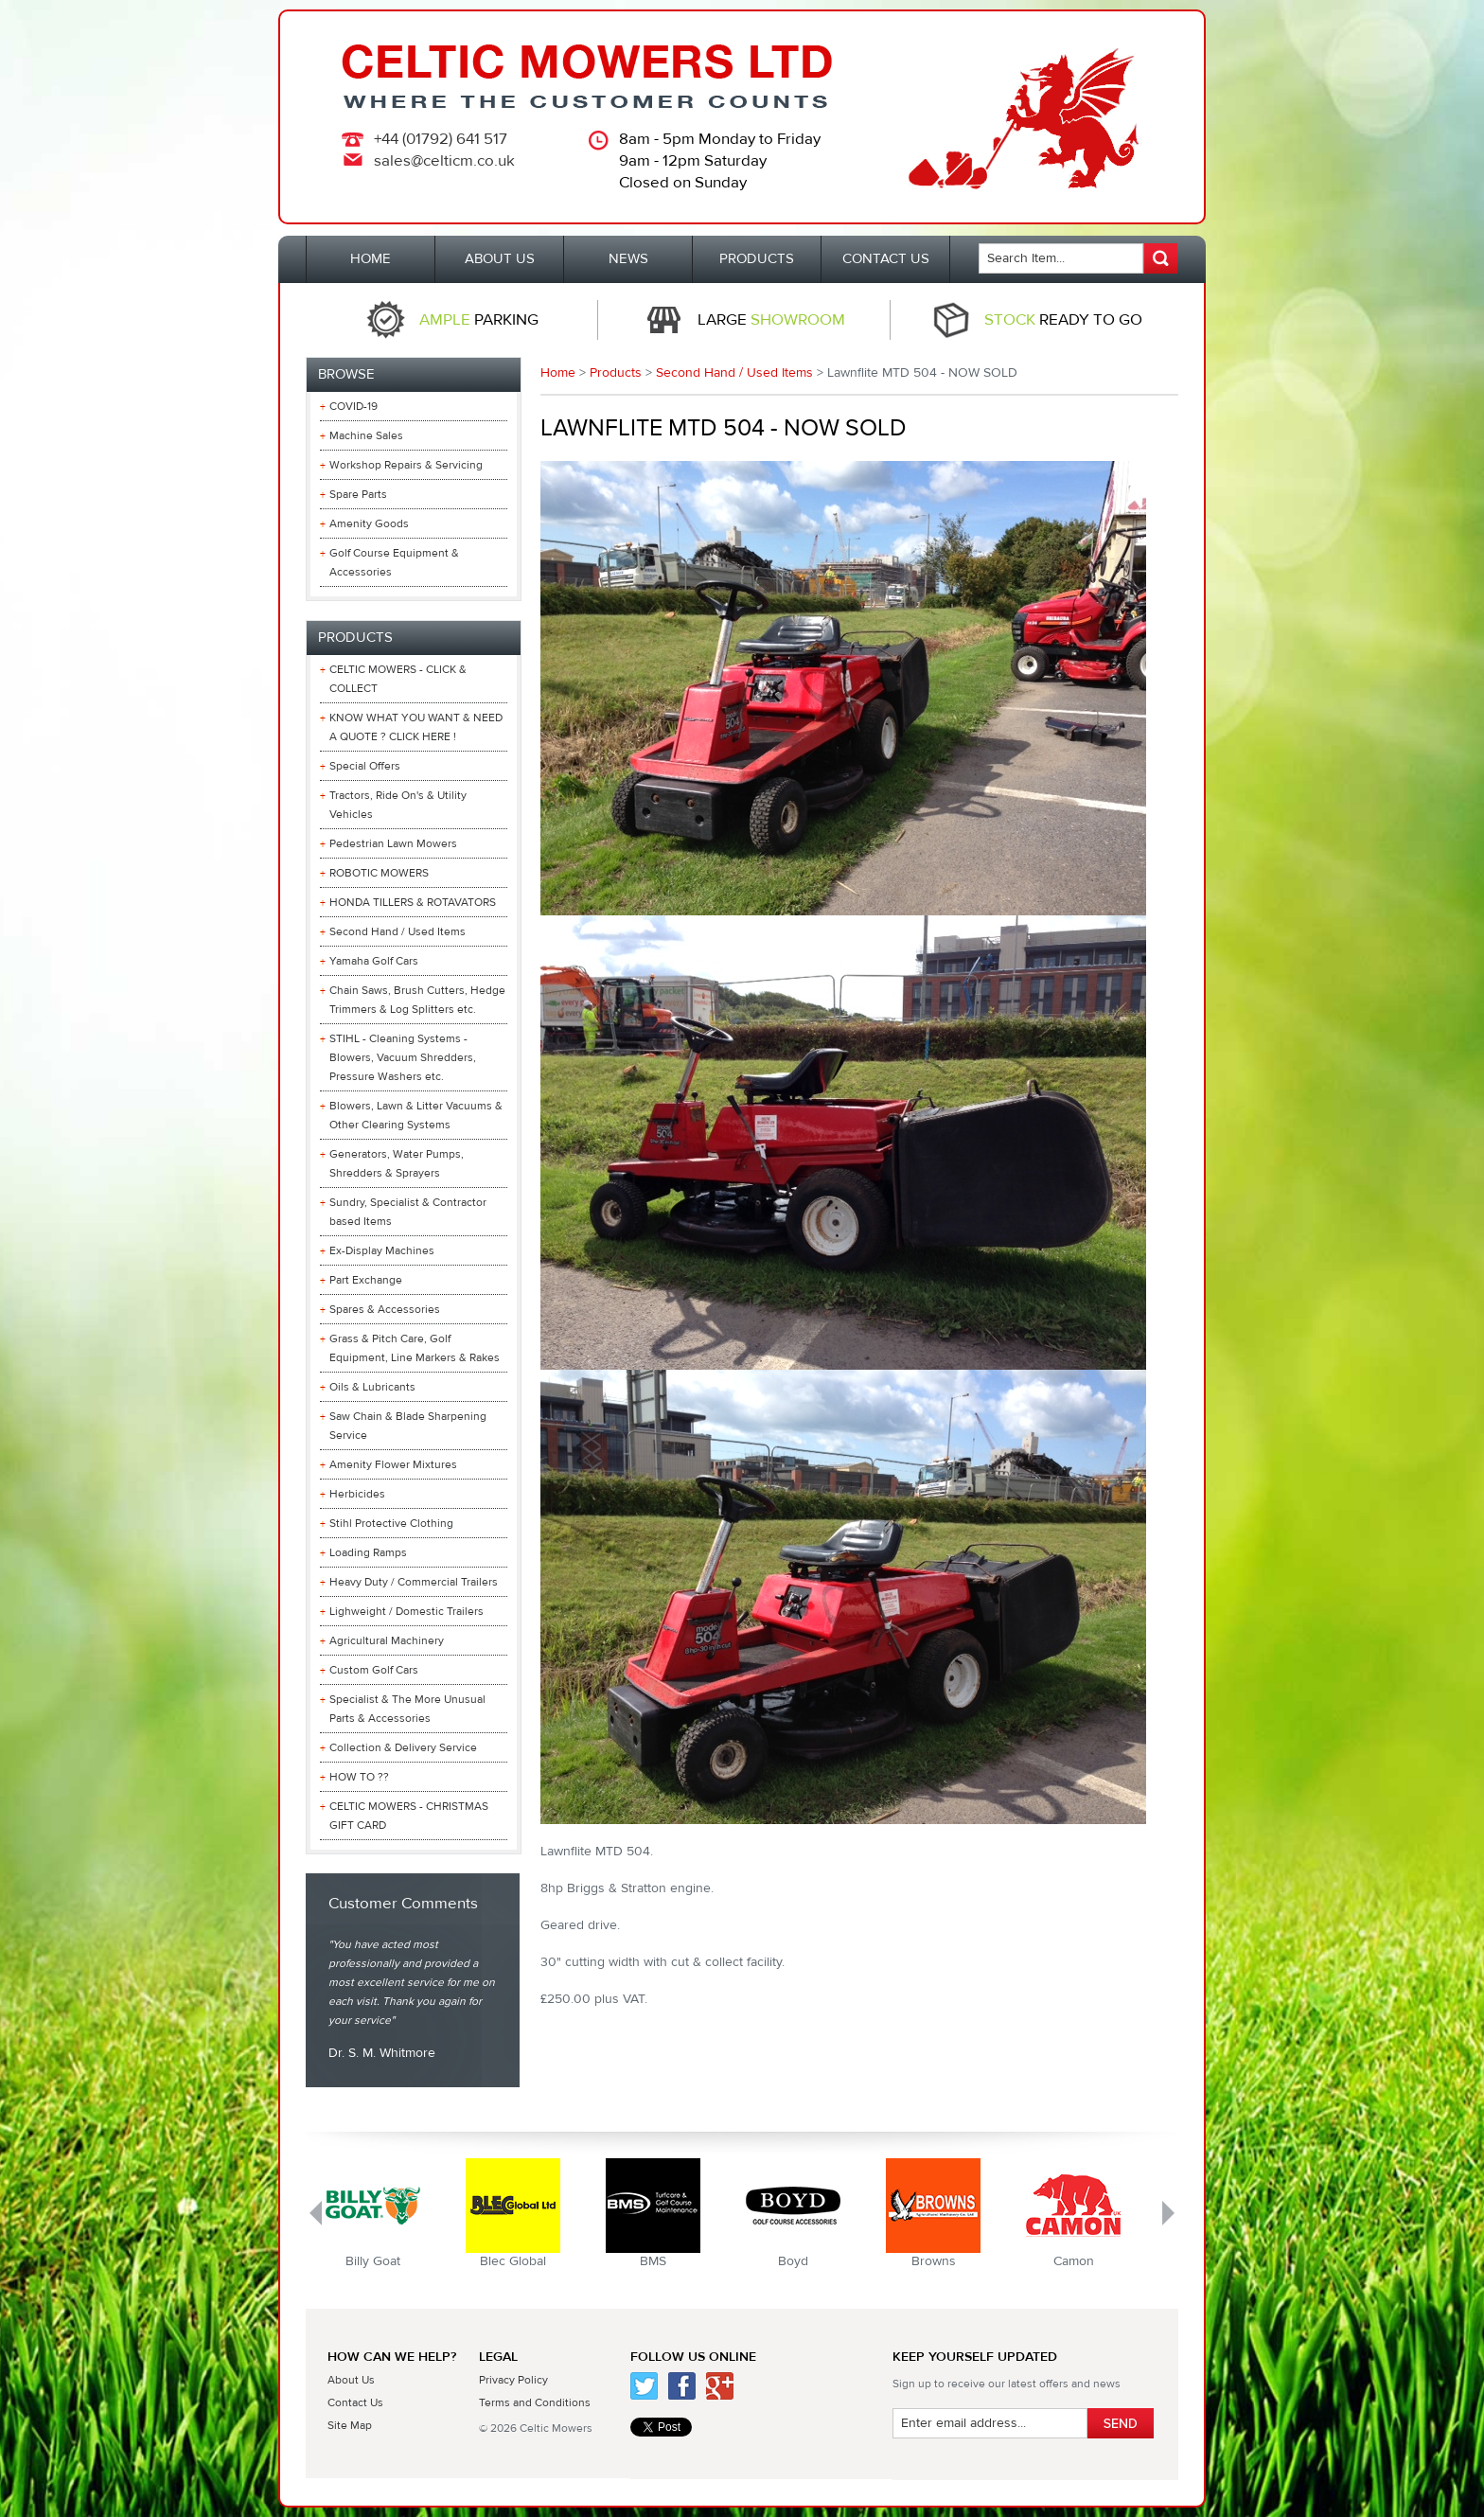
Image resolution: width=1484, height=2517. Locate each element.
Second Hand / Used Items (734, 372)
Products (616, 372)
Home (557, 372)
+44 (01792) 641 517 (440, 139)
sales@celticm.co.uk (444, 161)
